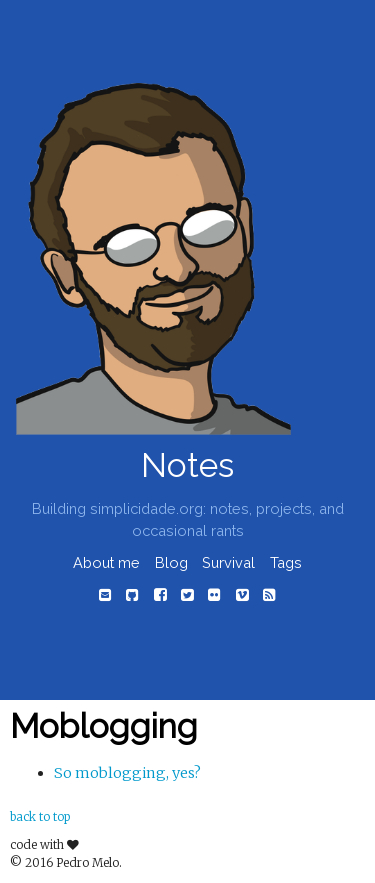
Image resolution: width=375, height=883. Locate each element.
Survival (228, 562)
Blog (171, 562)
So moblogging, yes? (127, 773)
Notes (187, 465)
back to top (40, 817)
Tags (286, 562)
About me (106, 562)
